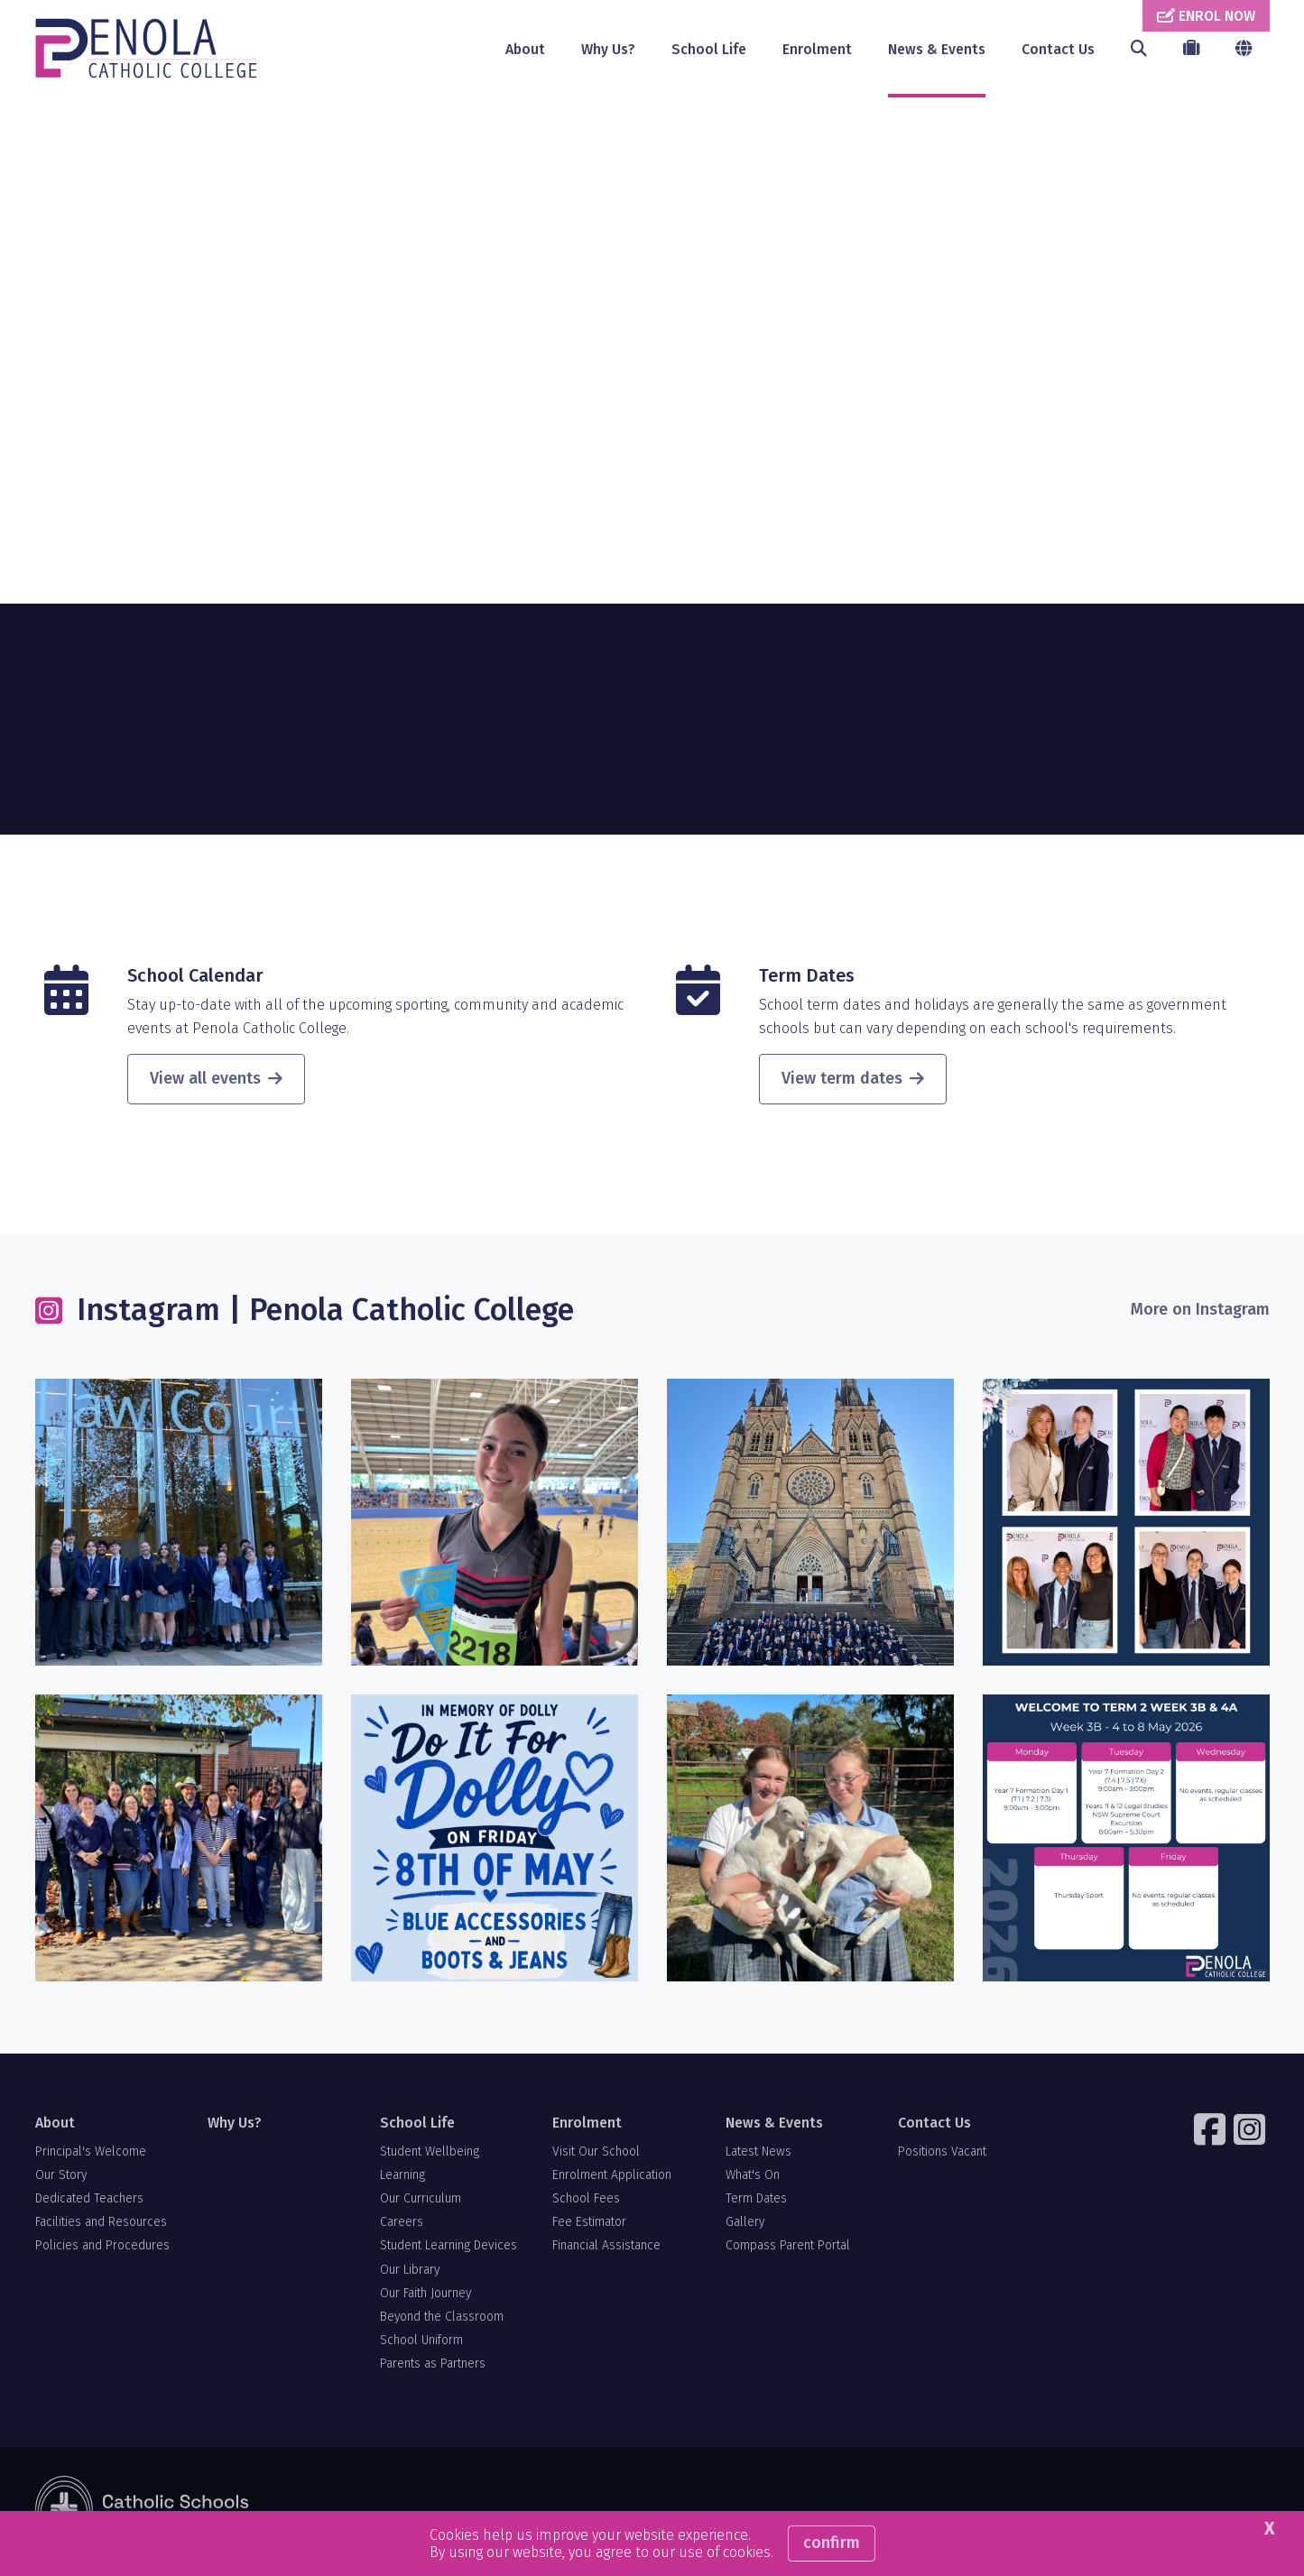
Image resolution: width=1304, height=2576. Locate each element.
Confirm (831, 2543)
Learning (402, 2180)
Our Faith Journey (425, 2297)
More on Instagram (1200, 1315)
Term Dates (807, 981)
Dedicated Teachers (89, 2203)
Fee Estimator (589, 2227)
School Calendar (195, 981)
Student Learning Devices (448, 2250)
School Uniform (421, 2345)
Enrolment (817, 49)
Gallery (745, 2227)
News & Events (936, 49)
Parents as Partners (433, 2369)
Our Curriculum (420, 2203)
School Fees (586, 2203)
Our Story (61, 2180)
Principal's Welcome (90, 2156)
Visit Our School (596, 2156)
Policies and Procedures (102, 2250)
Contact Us (1058, 49)
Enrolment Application (611, 2180)
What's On (753, 2180)
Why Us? (608, 49)
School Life (708, 49)
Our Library (409, 2274)
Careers (401, 2227)
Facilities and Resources (101, 2227)
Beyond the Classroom (442, 2322)
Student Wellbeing (429, 2156)
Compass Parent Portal (788, 2250)
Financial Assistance (606, 2250)
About (525, 49)
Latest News (758, 2156)
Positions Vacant (942, 2156)
